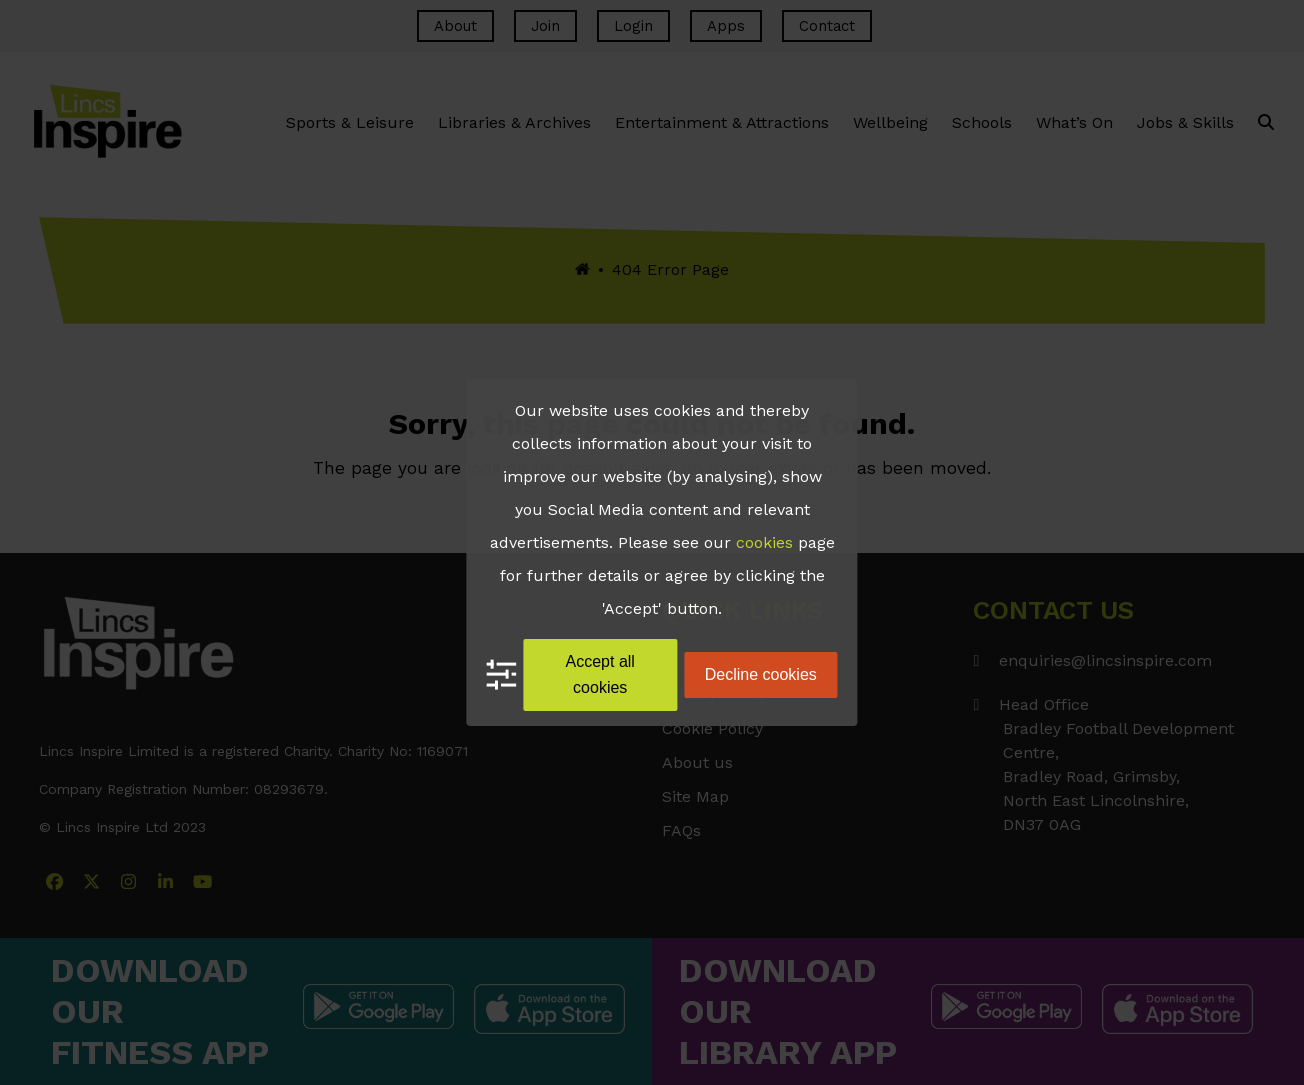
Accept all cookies (600, 674)
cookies (764, 542)
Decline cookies (761, 674)
